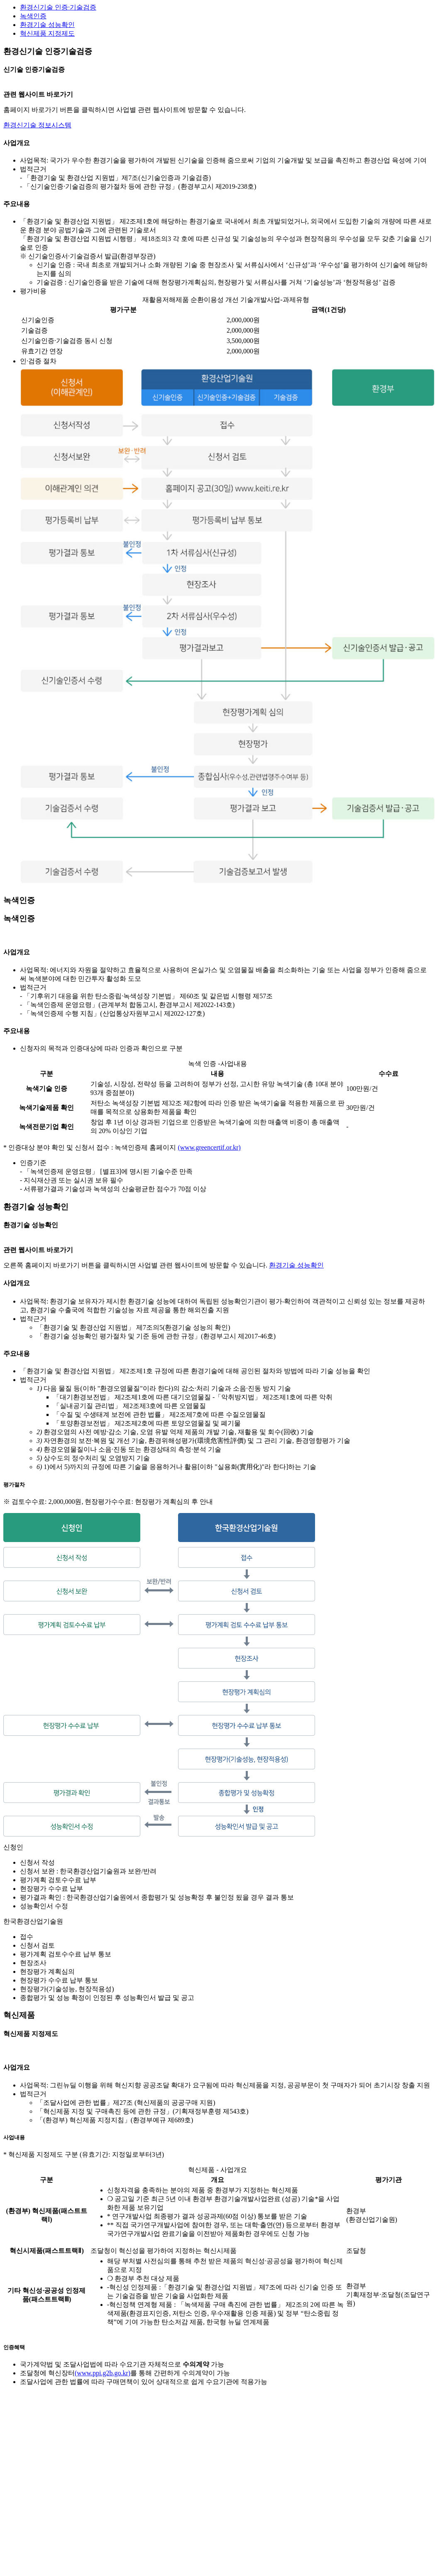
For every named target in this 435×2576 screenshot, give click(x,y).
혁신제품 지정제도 (47, 33)
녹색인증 (33, 15)
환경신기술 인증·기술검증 (58, 7)
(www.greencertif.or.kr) (209, 1147)
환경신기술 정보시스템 (37, 125)
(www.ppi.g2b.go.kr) (102, 2373)
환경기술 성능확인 (47, 24)
